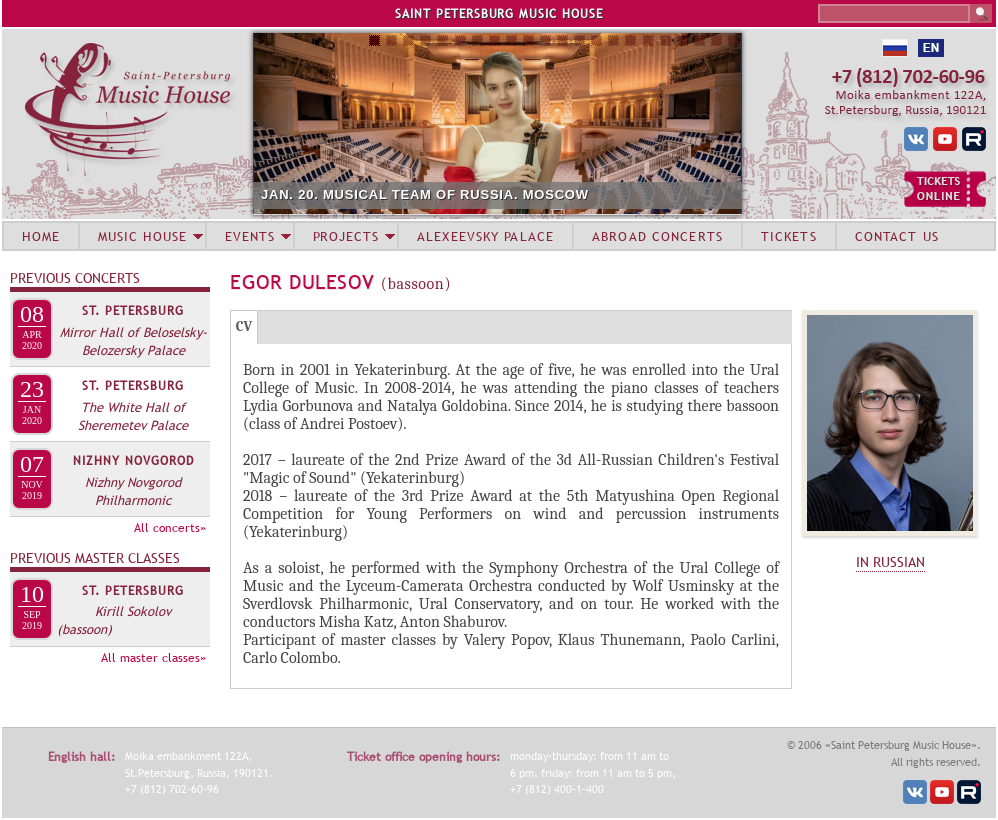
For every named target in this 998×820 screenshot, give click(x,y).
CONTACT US (897, 236)
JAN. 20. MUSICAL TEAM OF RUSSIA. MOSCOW (425, 194)
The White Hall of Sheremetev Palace (133, 416)
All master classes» (153, 658)
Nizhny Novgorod (133, 461)
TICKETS (789, 236)
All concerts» (170, 528)
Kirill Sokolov (133, 611)
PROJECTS (346, 236)
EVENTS (250, 236)
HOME (41, 236)
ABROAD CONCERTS (657, 236)
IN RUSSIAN (890, 562)
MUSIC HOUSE (142, 236)
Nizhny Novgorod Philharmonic (133, 491)
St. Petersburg (133, 311)
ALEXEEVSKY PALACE (485, 236)
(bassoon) (84, 629)
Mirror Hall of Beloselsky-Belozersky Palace (133, 341)
